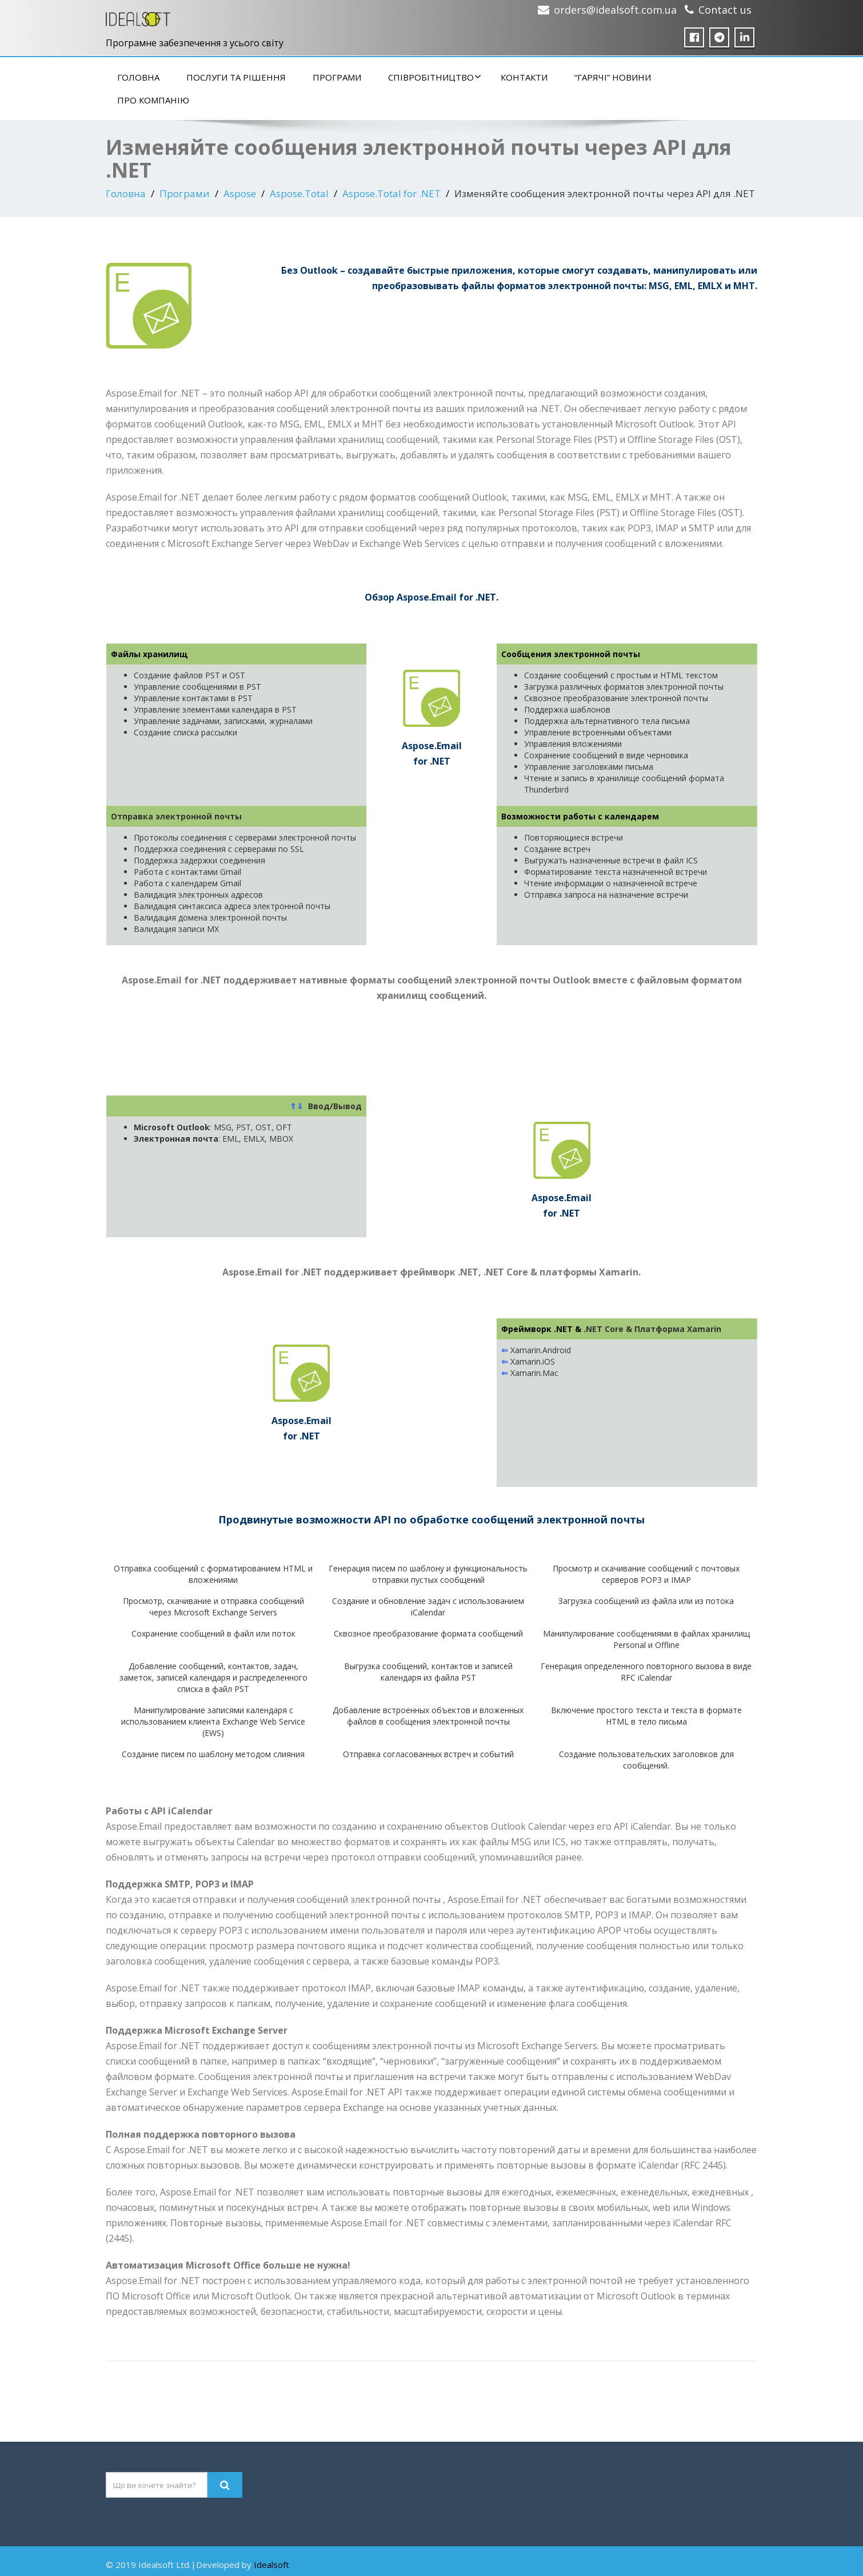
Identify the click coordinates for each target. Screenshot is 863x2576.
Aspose (239, 193)
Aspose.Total (299, 193)
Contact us (725, 10)
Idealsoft (271, 2564)
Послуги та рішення (236, 77)
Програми (337, 77)
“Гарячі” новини (612, 77)
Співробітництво (434, 77)
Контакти (524, 77)
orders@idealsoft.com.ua (615, 10)
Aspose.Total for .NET (391, 193)
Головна (138, 77)
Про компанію (153, 100)
